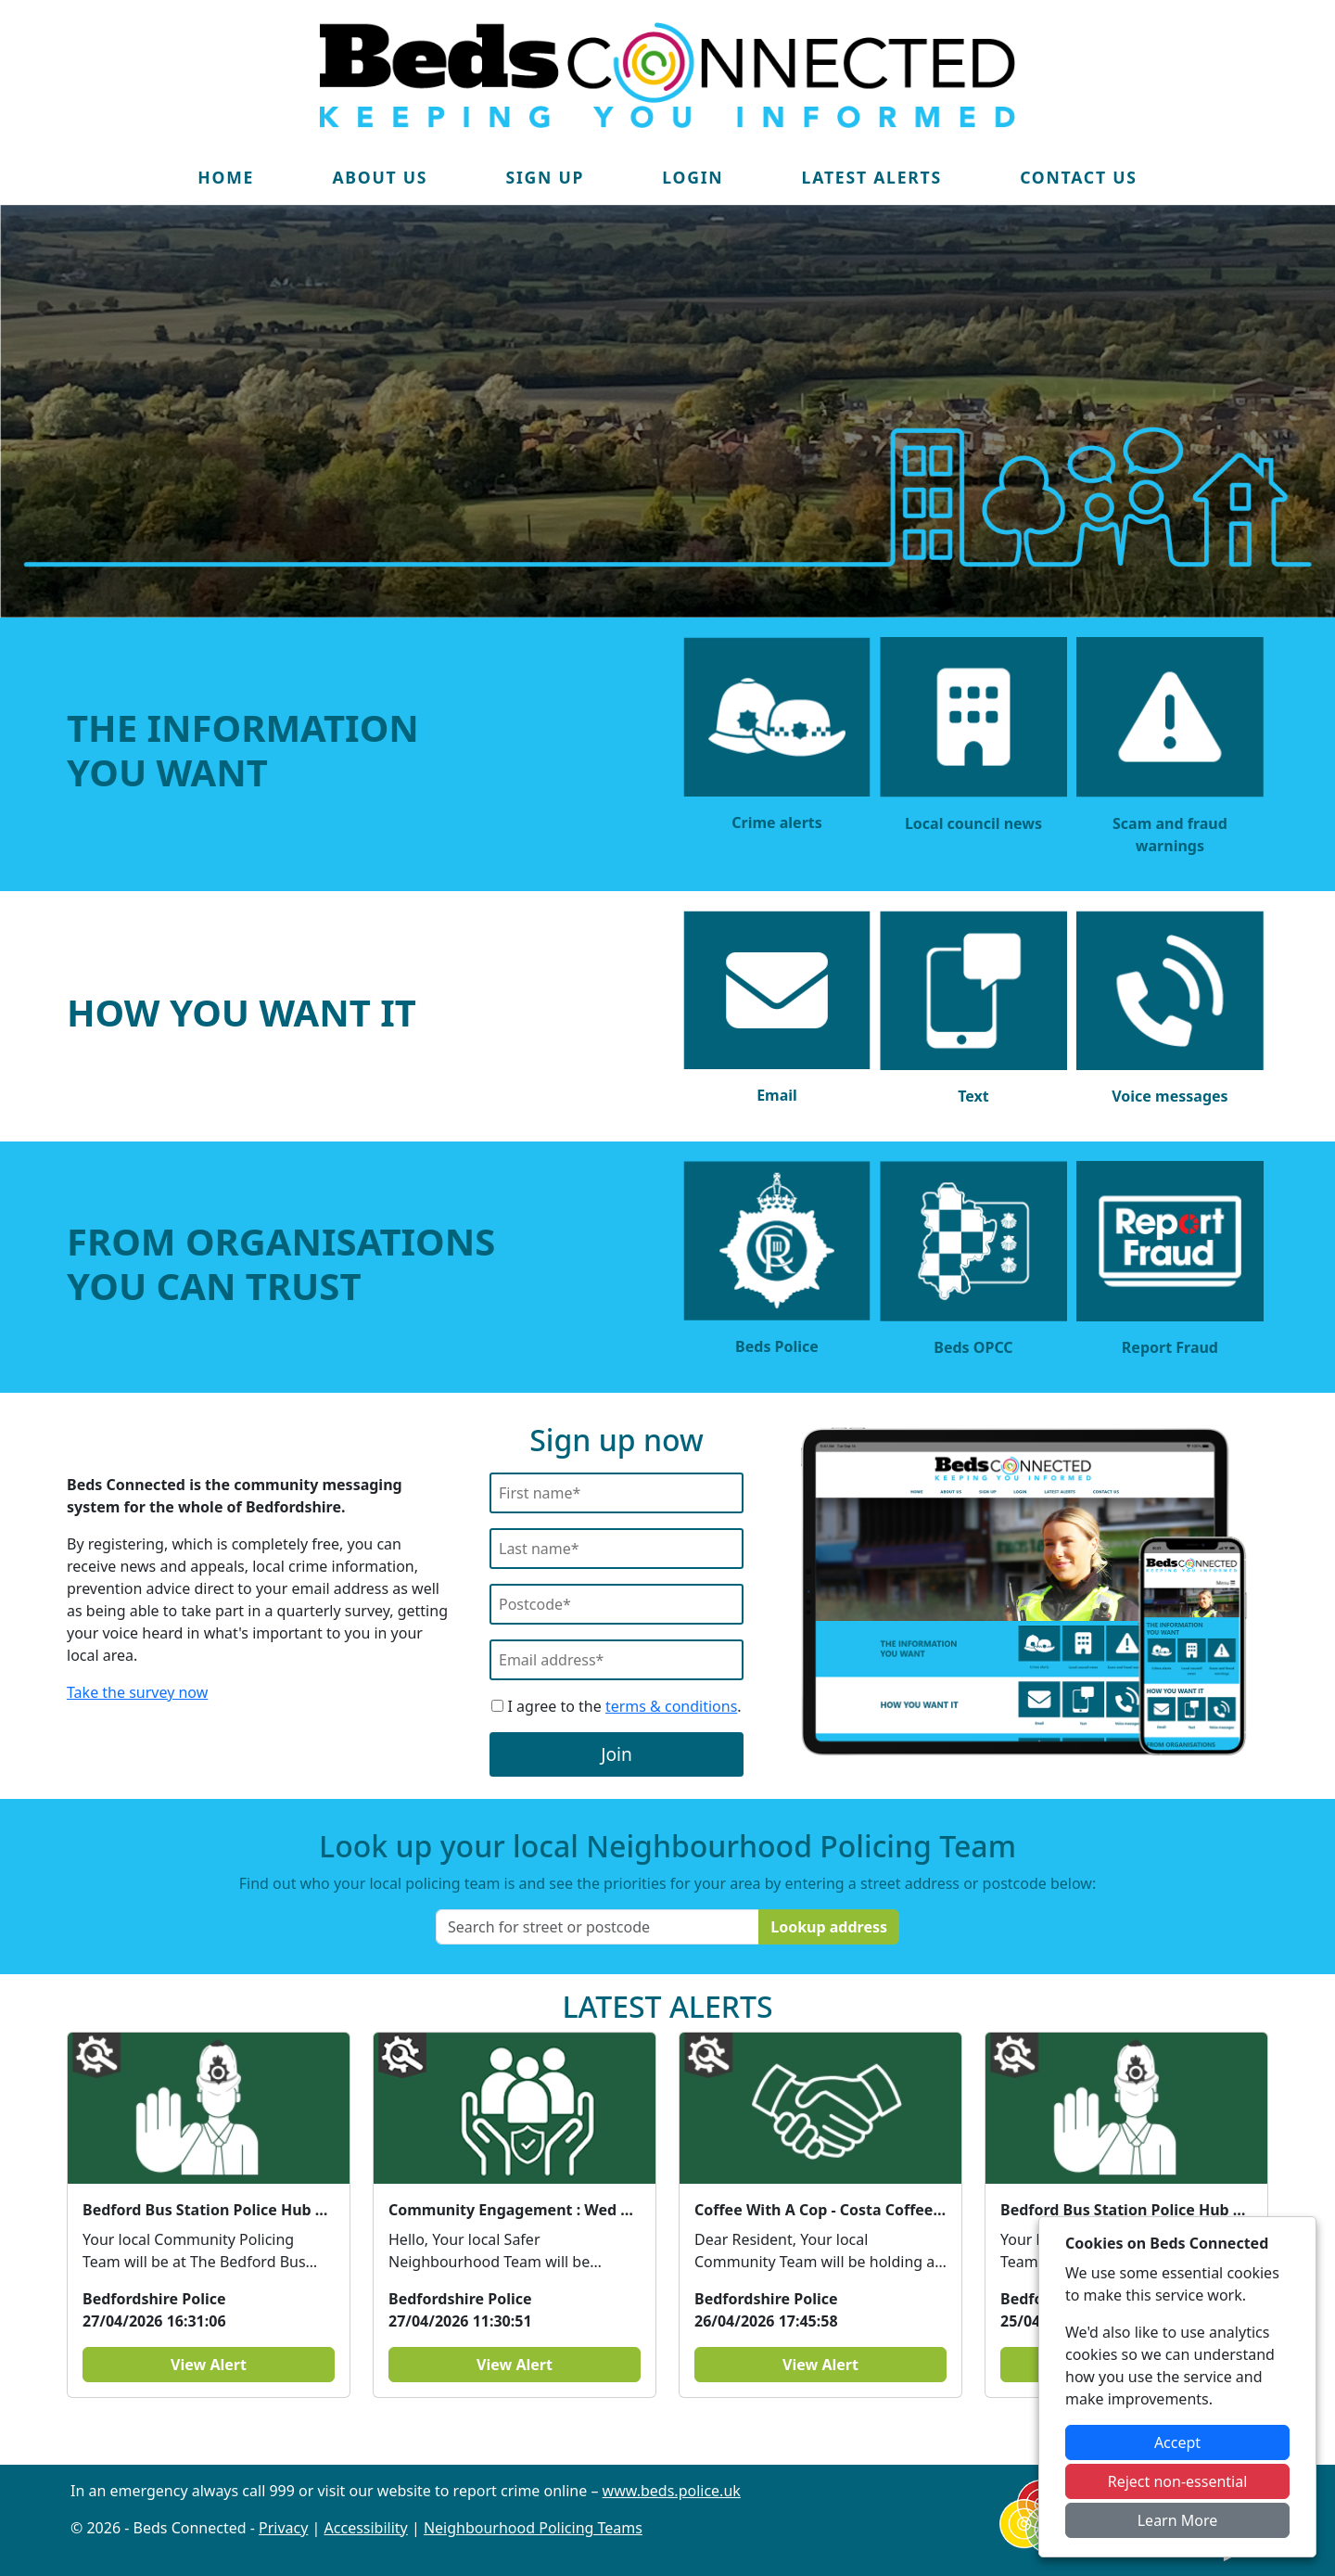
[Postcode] (617, 1604)
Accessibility (366, 2528)
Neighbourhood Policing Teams (533, 2528)
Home (225, 177)
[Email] (617, 1659)
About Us (379, 177)
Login (692, 177)
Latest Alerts (872, 177)
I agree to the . (616, 1706)
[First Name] (617, 1493)
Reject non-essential (1178, 2481)
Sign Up (544, 177)
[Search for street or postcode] (597, 1927)
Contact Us (1079, 177)
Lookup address (828, 1927)
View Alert (209, 2364)
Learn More (1178, 2520)
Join (616, 1753)
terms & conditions (671, 1706)
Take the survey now (137, 1692)
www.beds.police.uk (672, 2490)
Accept (1177, 2442)
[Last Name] (617, 1548)
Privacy (283, 2528)
